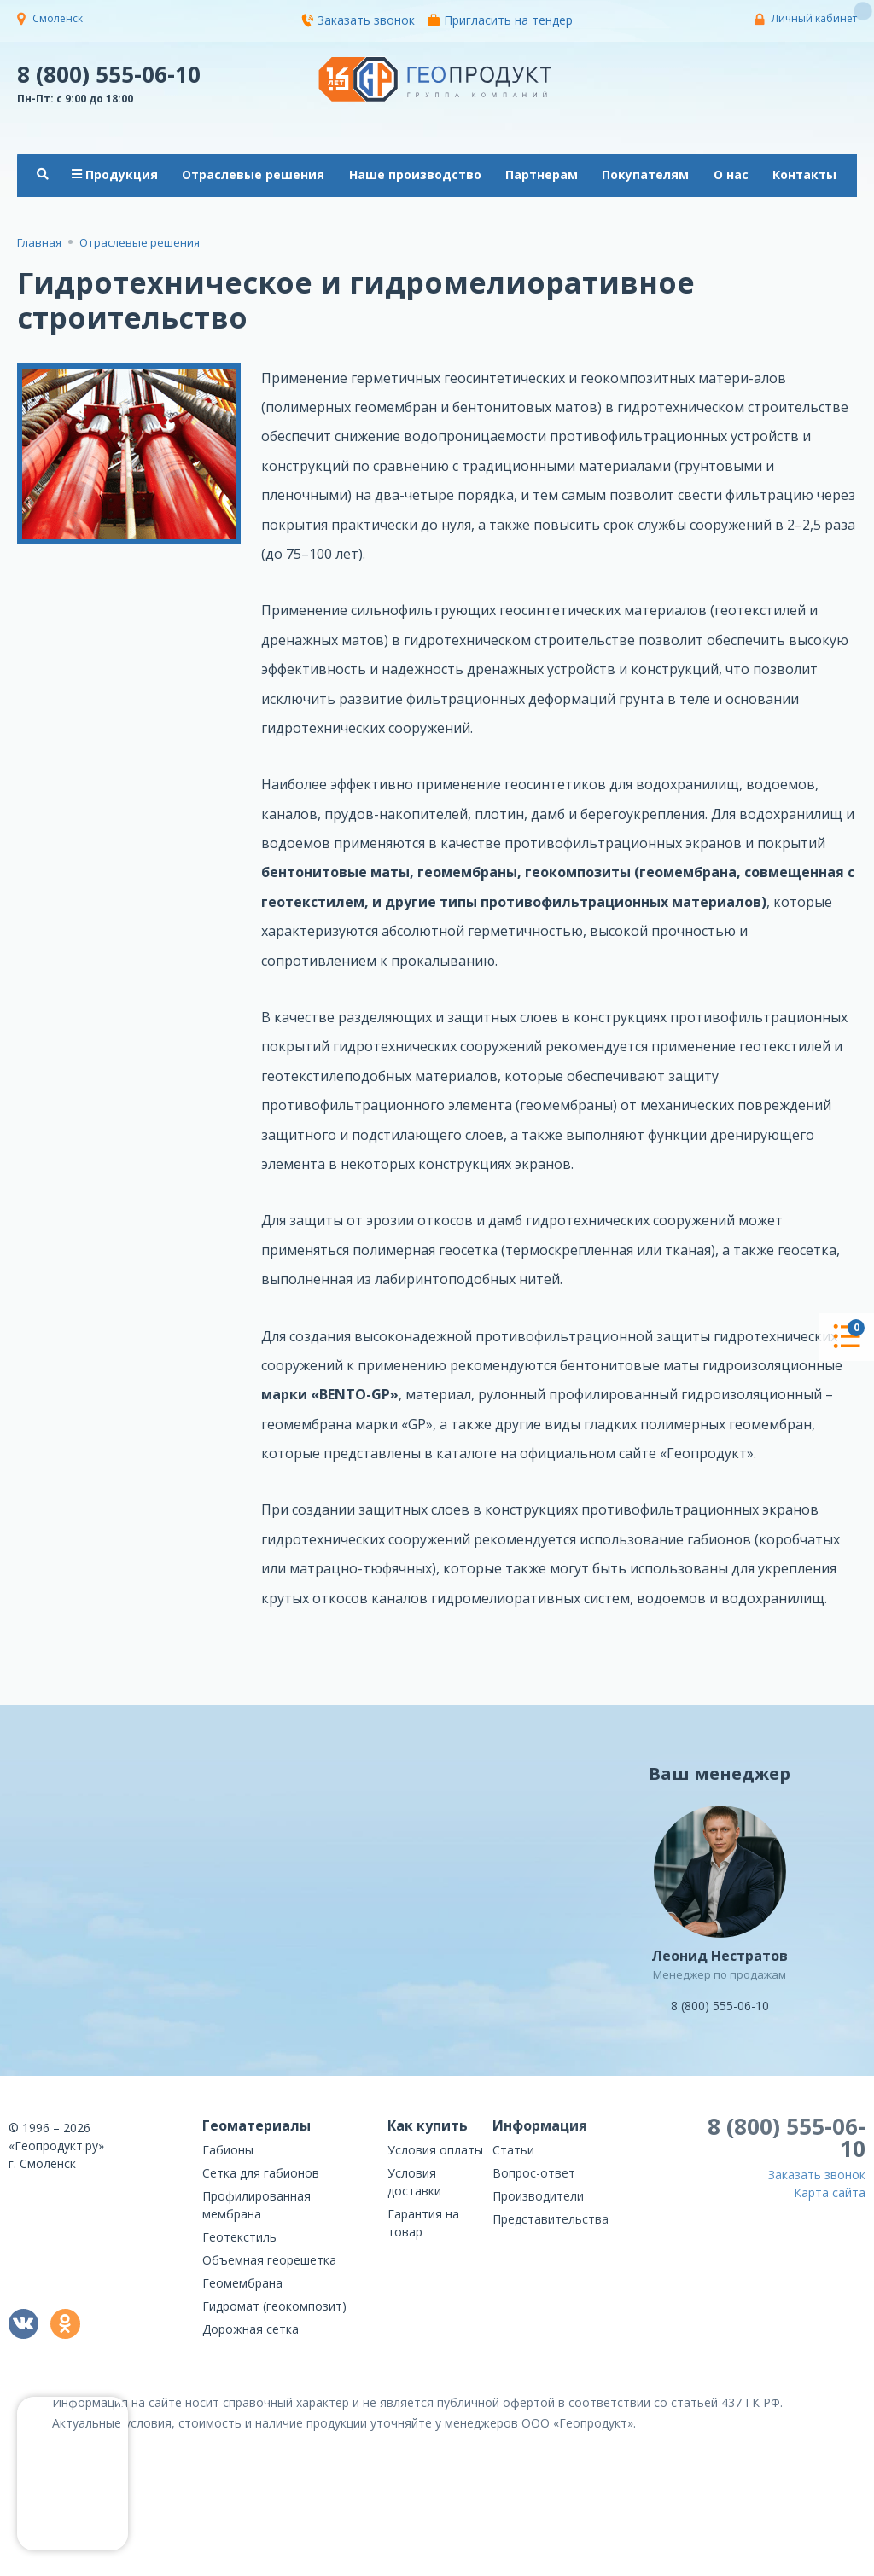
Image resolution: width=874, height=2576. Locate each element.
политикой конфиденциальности (771, 2563)
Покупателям (645, 174)
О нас (731, 174)
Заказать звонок (358, 20)
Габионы (227, 2150)
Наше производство (415, 174)
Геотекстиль (239, 2237)
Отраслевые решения (253, 174)
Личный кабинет (814, 18)
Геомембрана (242, 2283)
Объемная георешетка (269, 2260)
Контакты (804, 174)
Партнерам (541, 174)
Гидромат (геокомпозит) (274, 2306)
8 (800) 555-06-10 (109, 73)
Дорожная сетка (250, 2329)
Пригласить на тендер (500, 20)
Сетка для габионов (260, 2173)
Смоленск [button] (57, 18)
